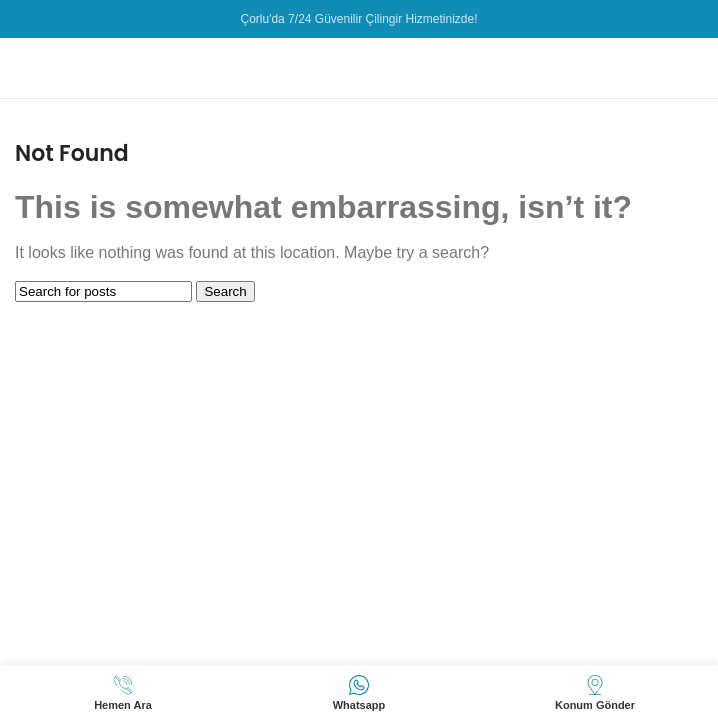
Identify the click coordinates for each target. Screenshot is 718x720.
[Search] (103, 291)
